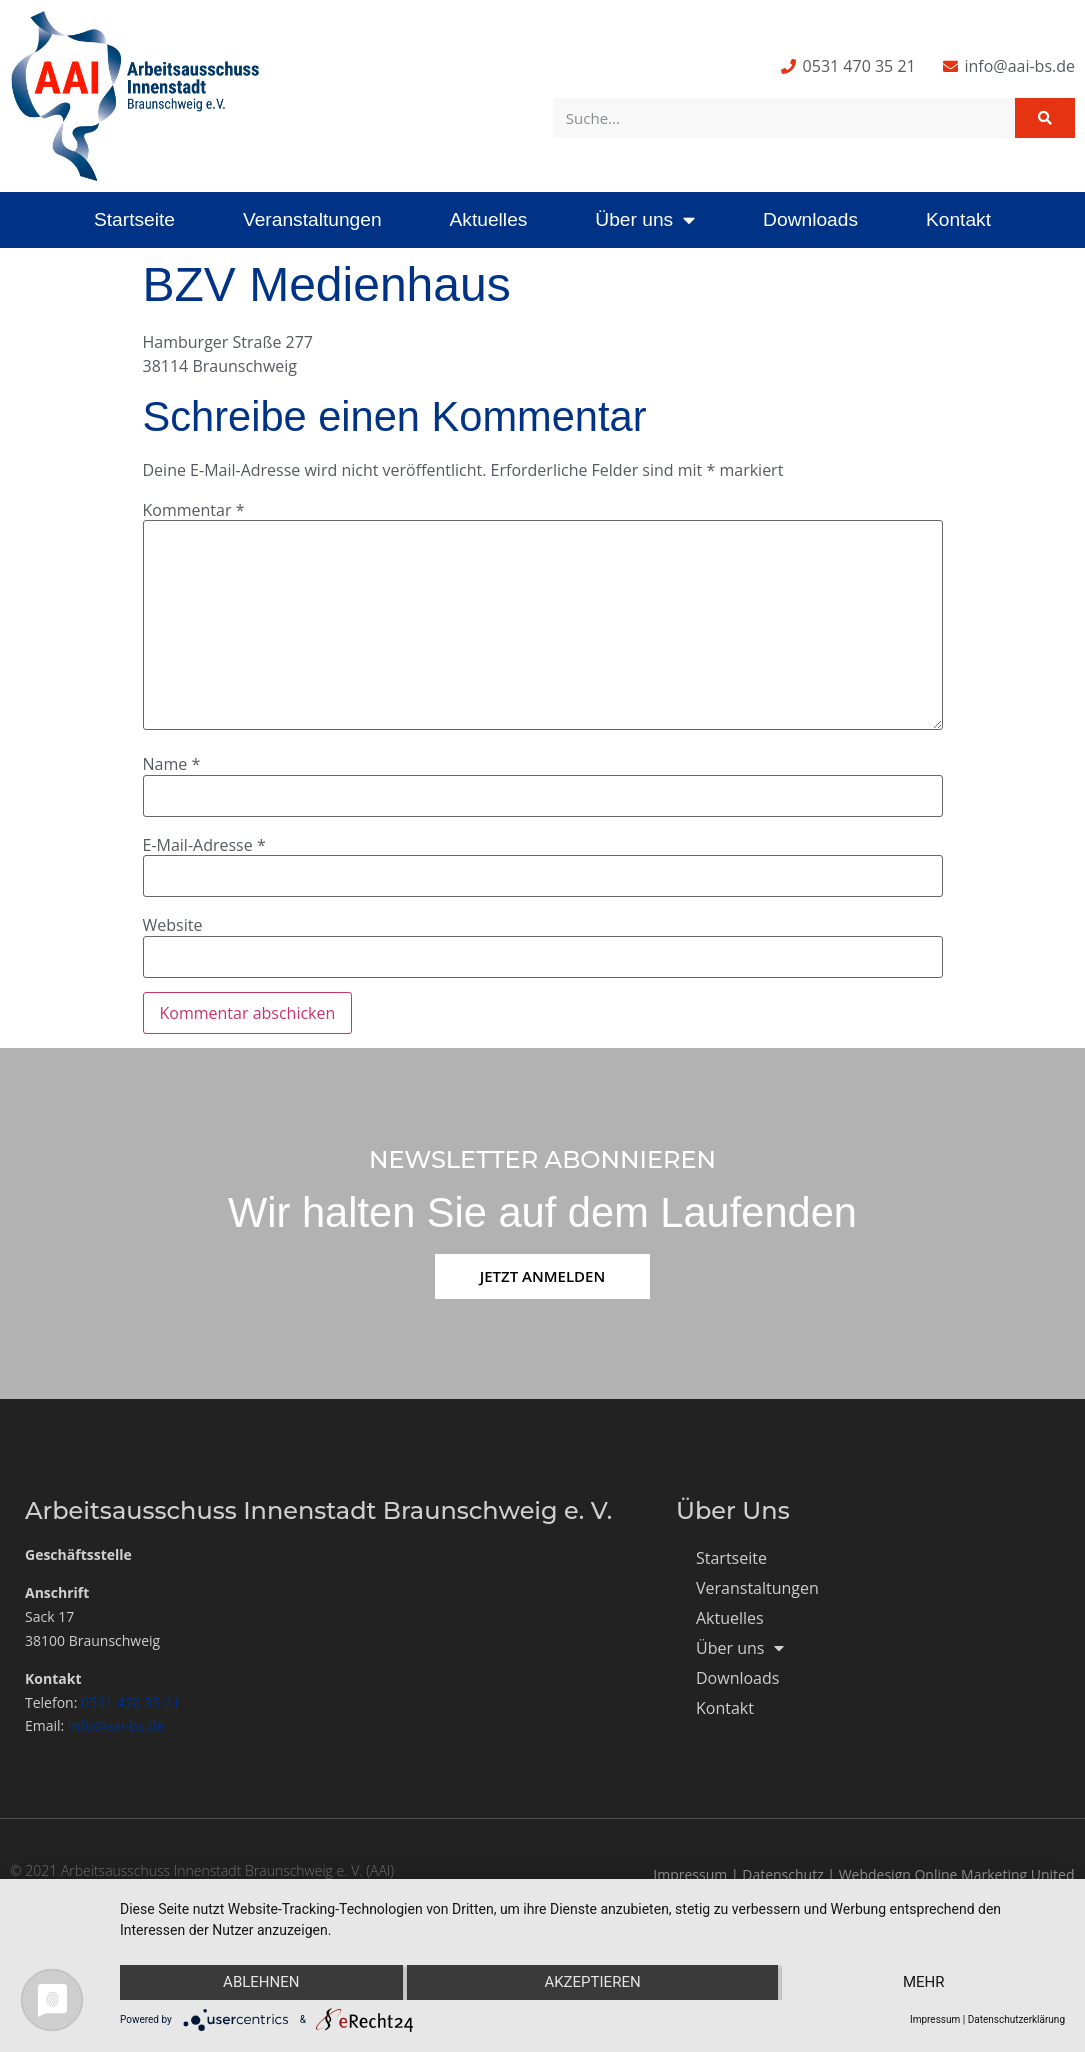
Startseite (134, 219)
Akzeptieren (592, 1983)
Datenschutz (782, 1874)
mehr (925, 1983)
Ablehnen (260, 1983)
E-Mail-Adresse (204, 845)
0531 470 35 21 (130, 1702)
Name (172, 764)
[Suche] (1045, 118)
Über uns (645, 219)
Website (173, 925)
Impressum (690, 1874)
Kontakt (958, 219)
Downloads (810, 219)
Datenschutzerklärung (1016, 2019)
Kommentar (194, 510)
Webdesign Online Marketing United (957, 1874)
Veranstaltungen (312, 219)
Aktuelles (489, 219)
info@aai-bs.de (116, 1725)
